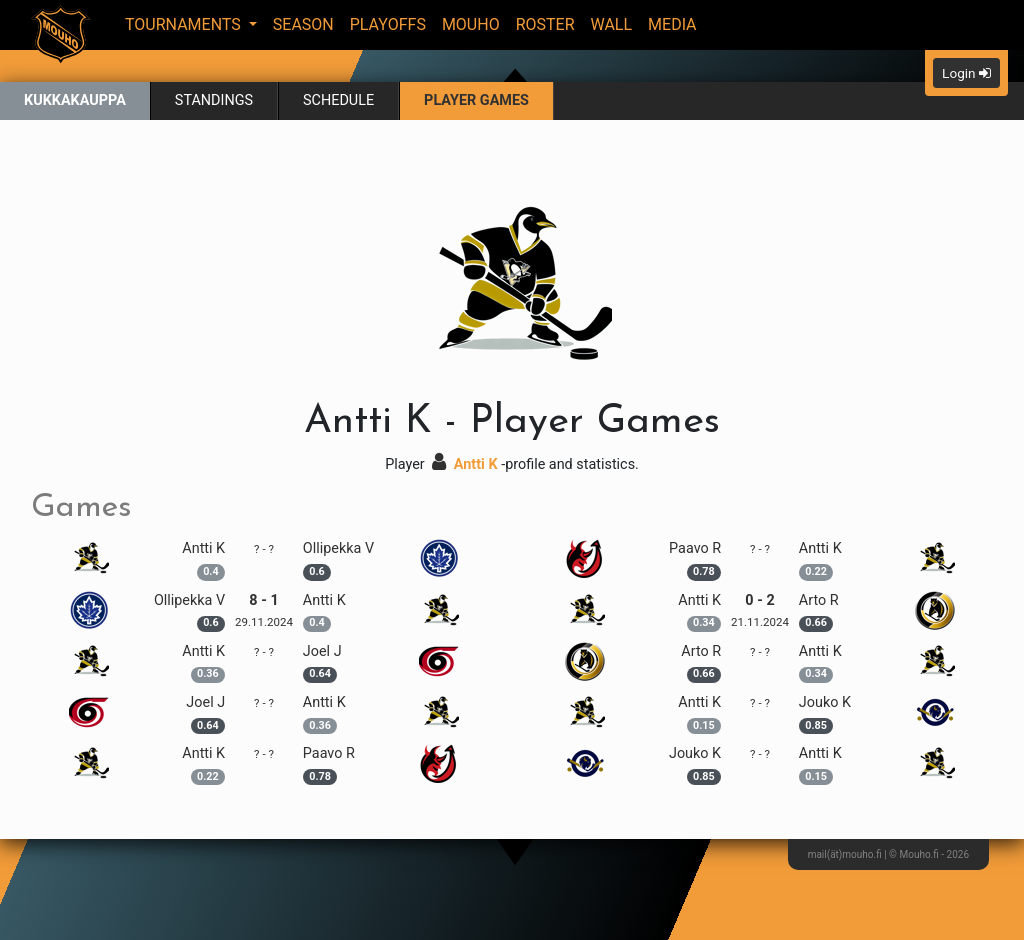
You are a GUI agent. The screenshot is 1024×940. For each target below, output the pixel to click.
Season (303, 24)
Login (966, 73)
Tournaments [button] (185, 24)
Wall (612, 24)
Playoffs (388, 24)
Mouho (471, 24)
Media (672, 24)
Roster (545, 24)
